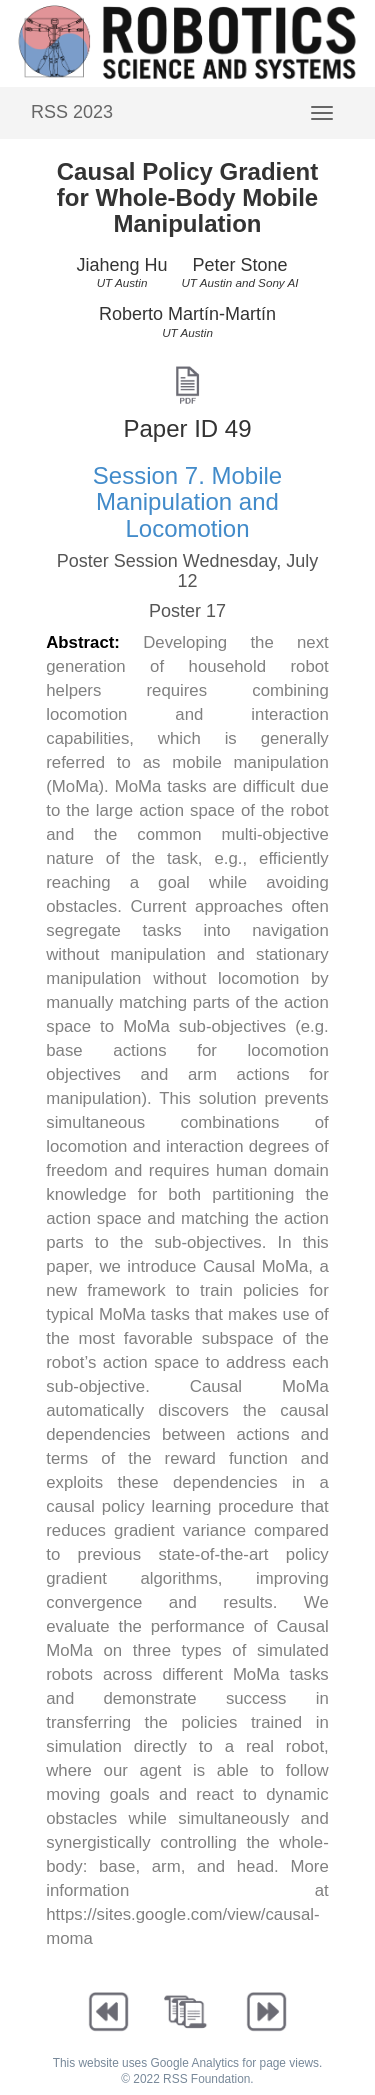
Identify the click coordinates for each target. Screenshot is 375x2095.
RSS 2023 (72, 112)
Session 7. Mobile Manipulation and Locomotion (187, 502)
